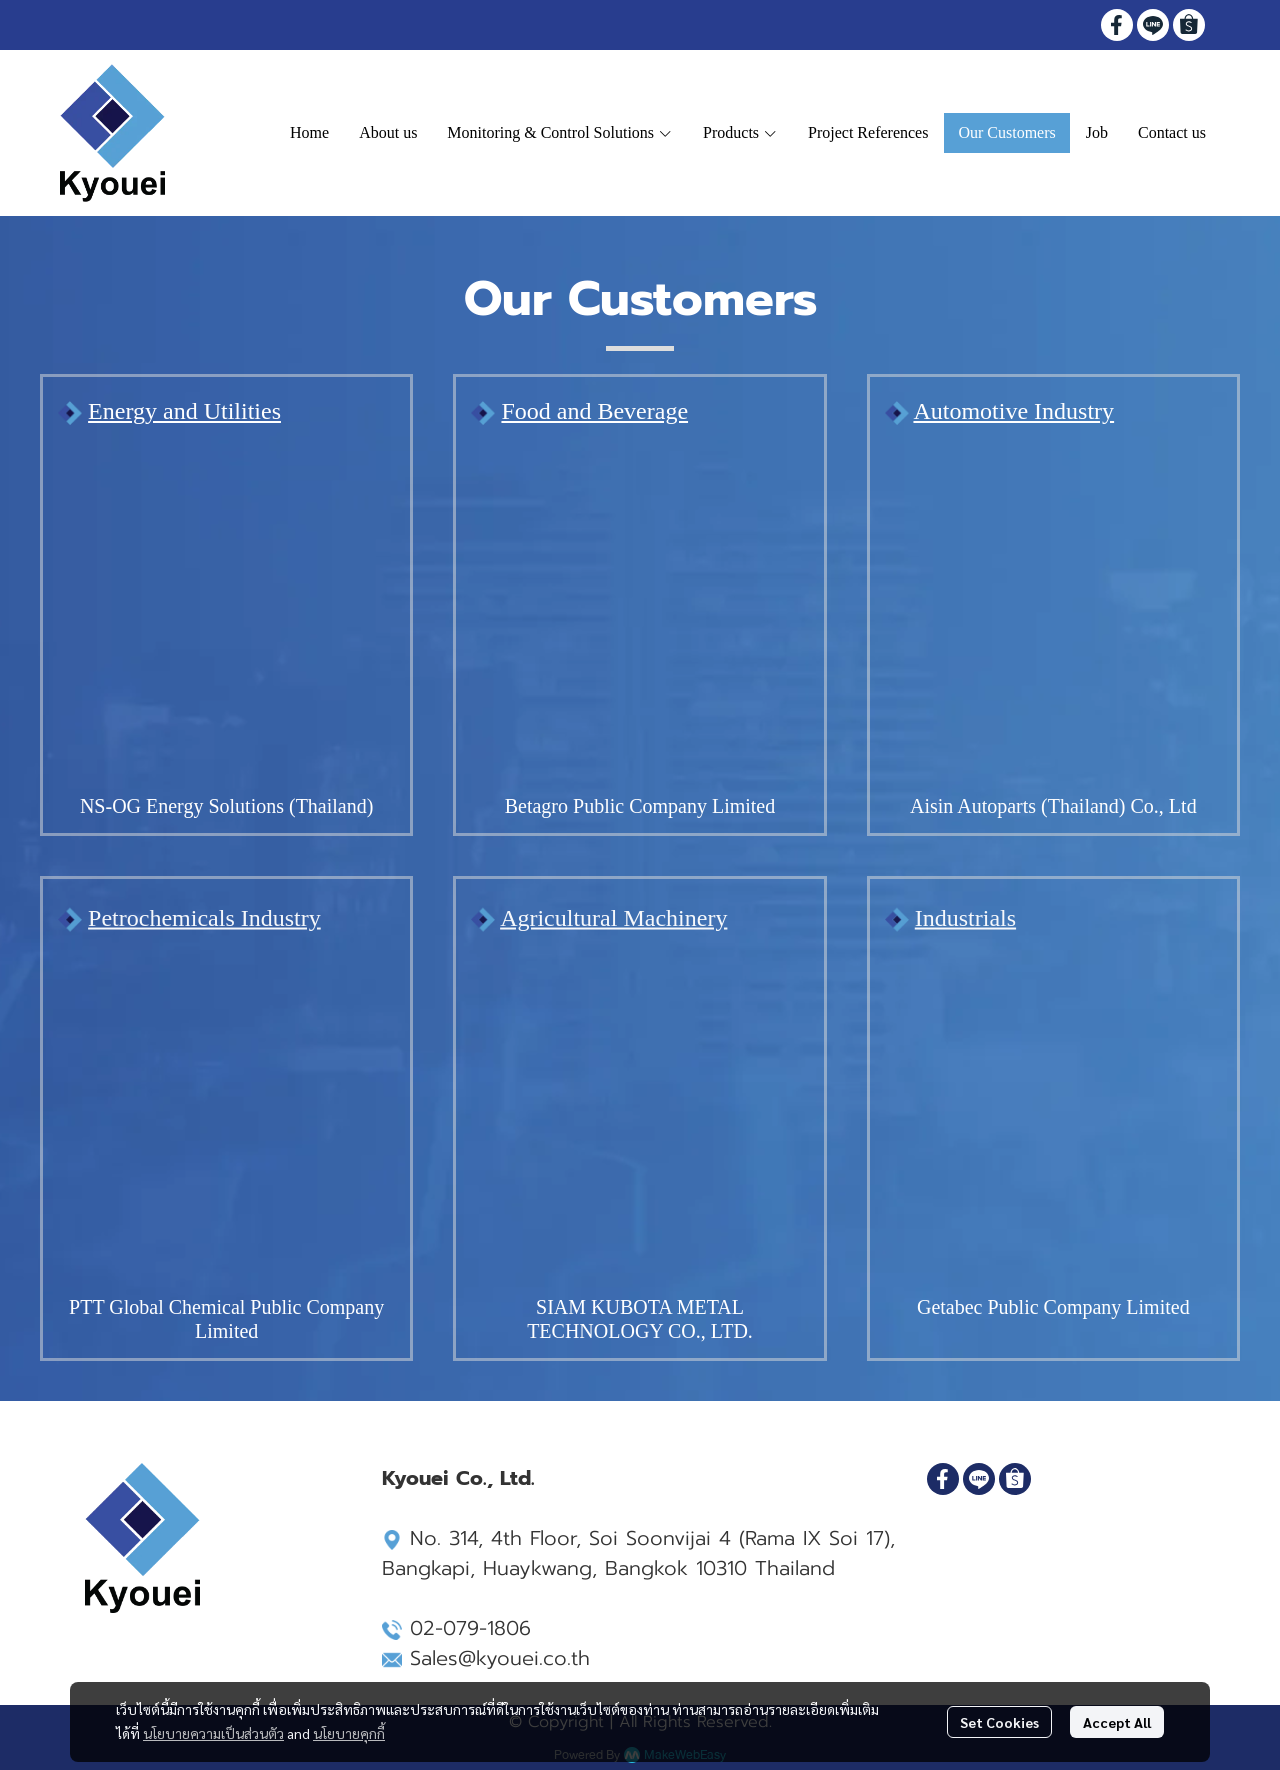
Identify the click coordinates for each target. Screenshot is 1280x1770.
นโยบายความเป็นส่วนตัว (213, 1733)
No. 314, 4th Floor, (481, 1538)
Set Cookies (999, 1722)
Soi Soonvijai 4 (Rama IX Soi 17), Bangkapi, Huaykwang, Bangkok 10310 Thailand (638, 1553)
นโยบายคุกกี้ (349, 1733)
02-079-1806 (470, 1628)
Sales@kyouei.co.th (500, 1658)
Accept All (1117, 1722)
